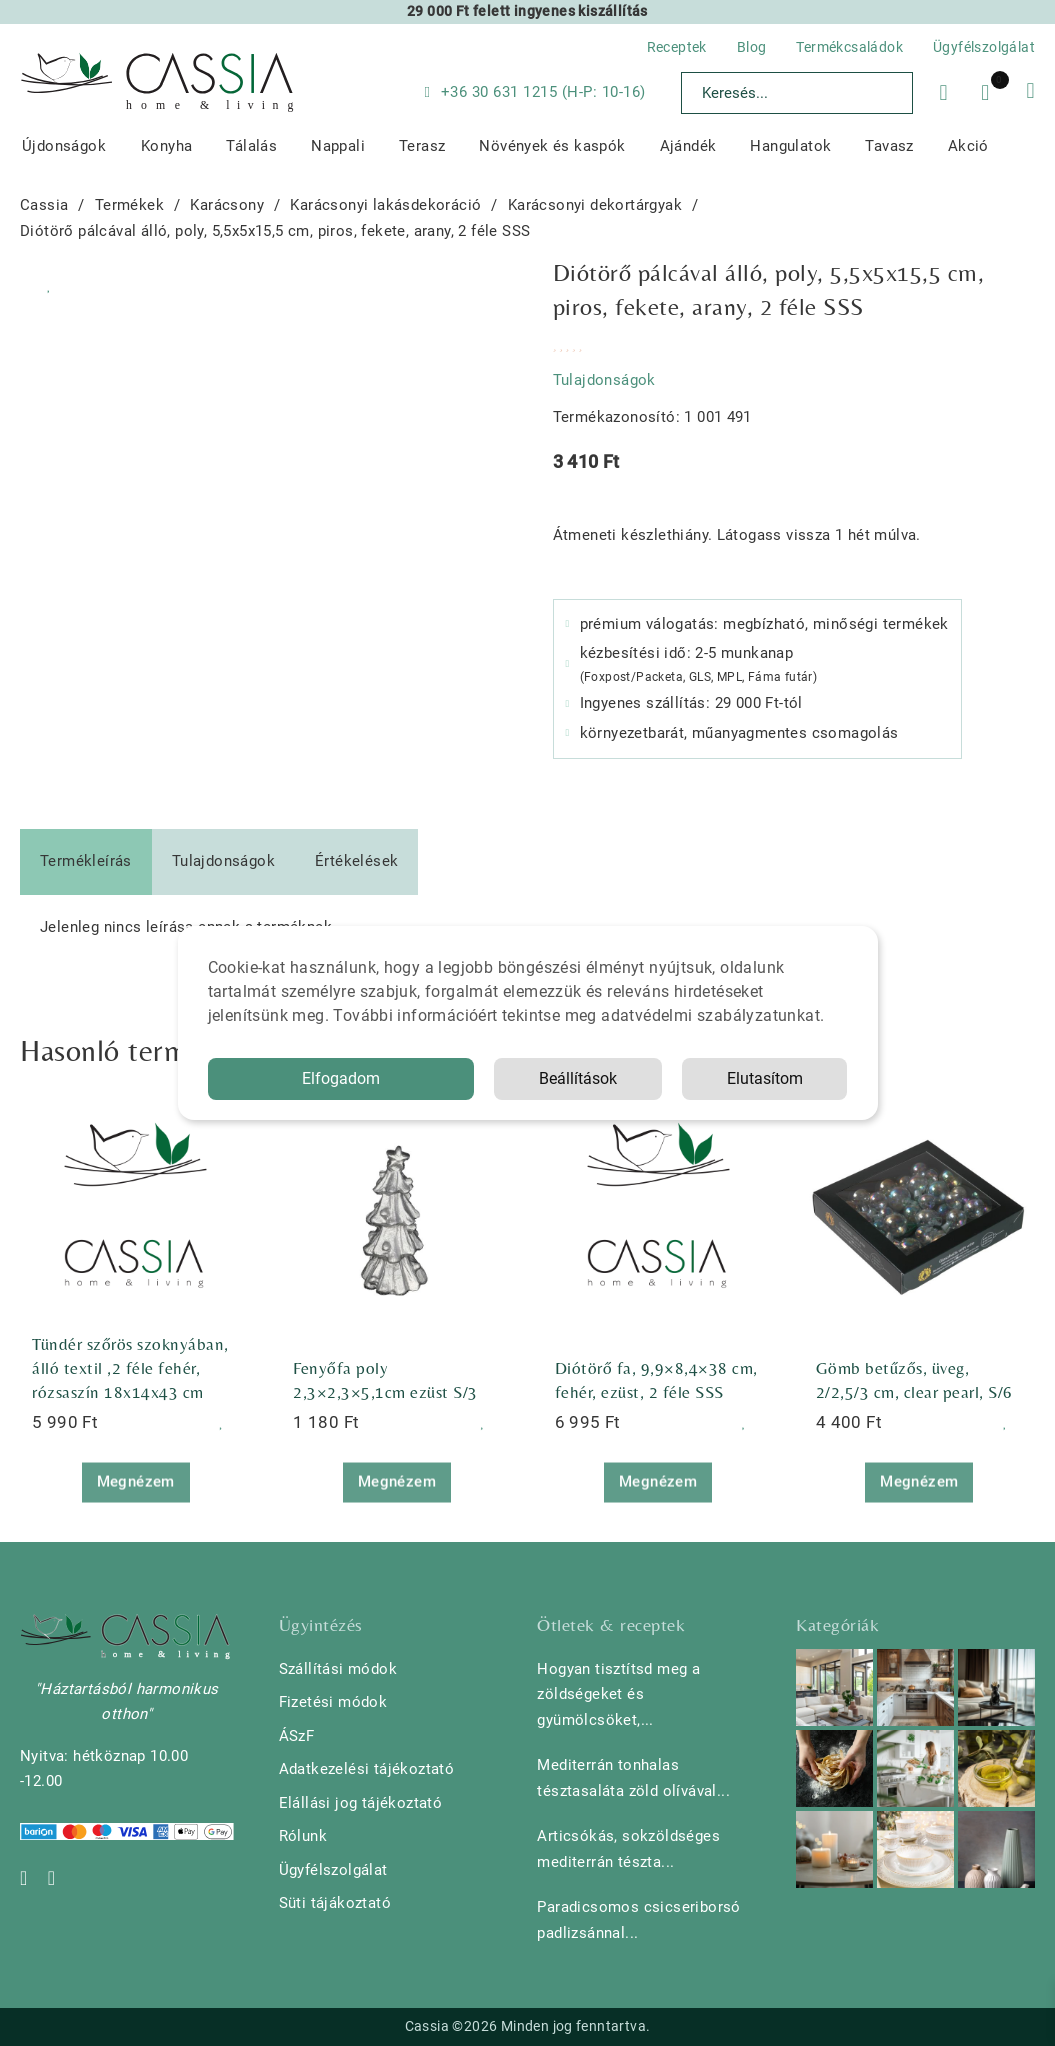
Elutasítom (765, 1078)
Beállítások (578, 1078)
